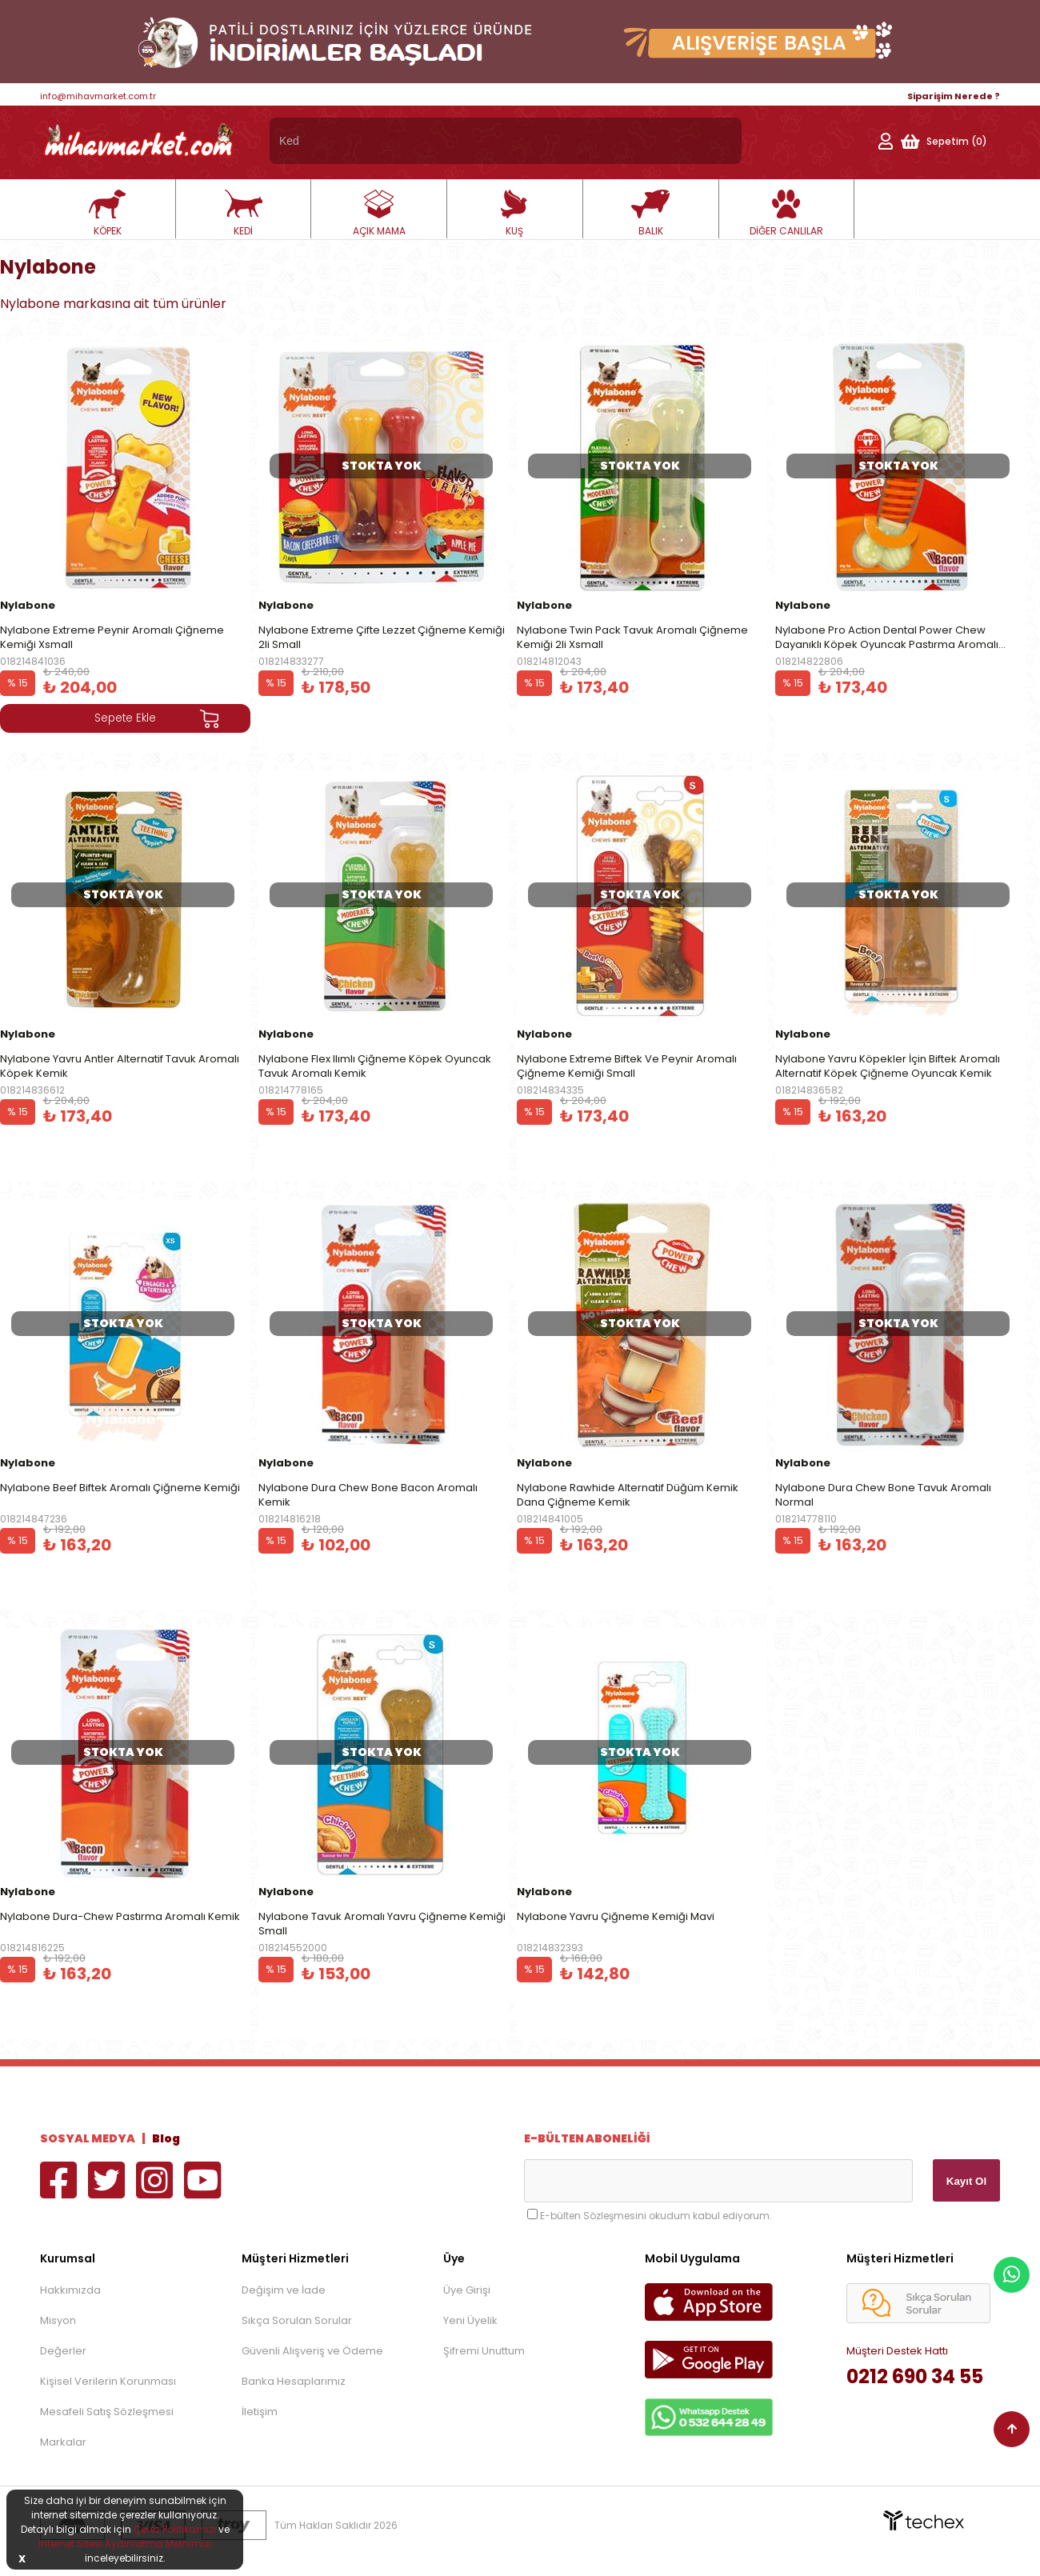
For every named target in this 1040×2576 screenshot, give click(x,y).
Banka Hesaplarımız (294, 2381)
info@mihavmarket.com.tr (98, 96)
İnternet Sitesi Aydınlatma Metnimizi (124, 2543)
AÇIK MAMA (379, 214)
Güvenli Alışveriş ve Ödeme (312, 2350)
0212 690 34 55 (914, 2376)
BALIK (650, 214)
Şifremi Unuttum (484, 2350)
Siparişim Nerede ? (953, 96)
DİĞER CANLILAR (786, 214)
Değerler (63, 2350)
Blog (166, 2138)
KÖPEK (107, 214)
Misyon (58, 2320)
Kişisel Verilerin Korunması (108, 2381)
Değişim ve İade (284, 2290)
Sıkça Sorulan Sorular (297, 2320)
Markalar (63, 2442)
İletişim (260, 2411)
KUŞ (514, 214)
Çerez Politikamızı (175, 2529)
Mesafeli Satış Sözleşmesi (107, 2411)
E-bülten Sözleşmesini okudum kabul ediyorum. (656, 2215)
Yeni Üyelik (470, 2320)
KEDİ (243, 214)
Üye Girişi (466, 2290)
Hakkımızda (70, 2290)
